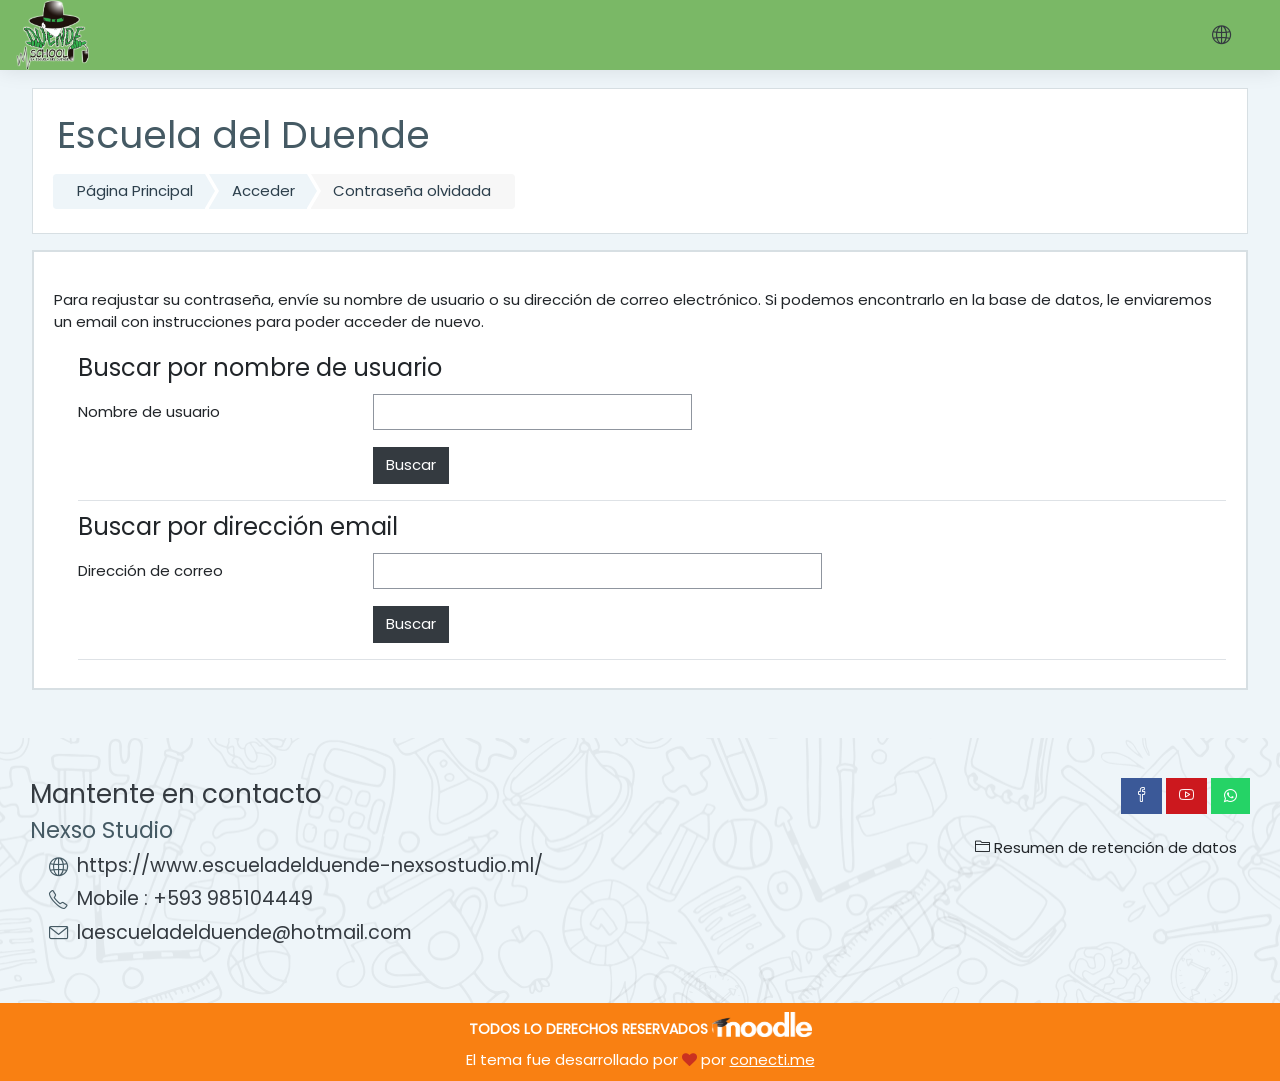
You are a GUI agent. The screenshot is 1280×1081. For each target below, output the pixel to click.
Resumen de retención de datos (1106, 847)
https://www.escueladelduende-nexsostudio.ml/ (310, 865)
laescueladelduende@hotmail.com (244, 932)
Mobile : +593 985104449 (195, 898)
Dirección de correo (150, 570)
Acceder (263, 190)
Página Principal (135, 190)
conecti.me (772, 1059)
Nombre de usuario (149, 411)
